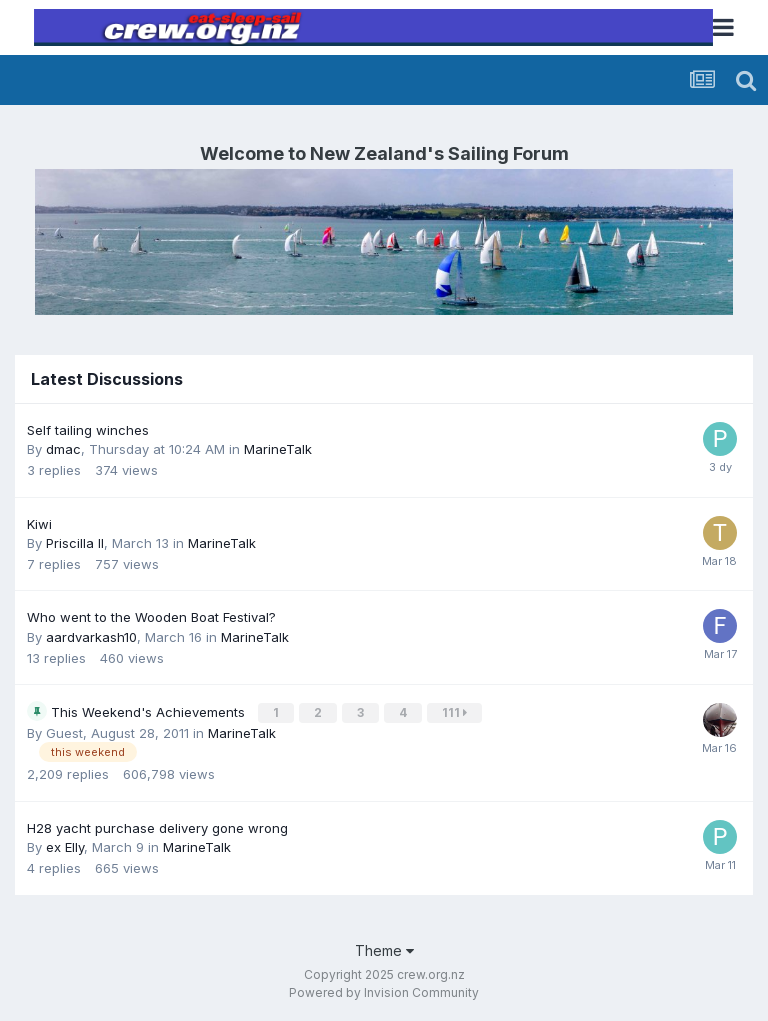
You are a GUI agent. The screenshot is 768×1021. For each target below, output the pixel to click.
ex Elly (65, 846)
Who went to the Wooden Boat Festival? (151, 617)
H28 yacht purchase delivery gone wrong (157, 826)
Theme (384, 948)
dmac (63, 449)
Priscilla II (75, 543)
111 (455, 711)
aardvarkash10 (91, 637)
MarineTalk (278, 449)
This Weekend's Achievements (150, 711)
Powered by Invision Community (384, 991)
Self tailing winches (88, 430)
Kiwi (39, 524)
